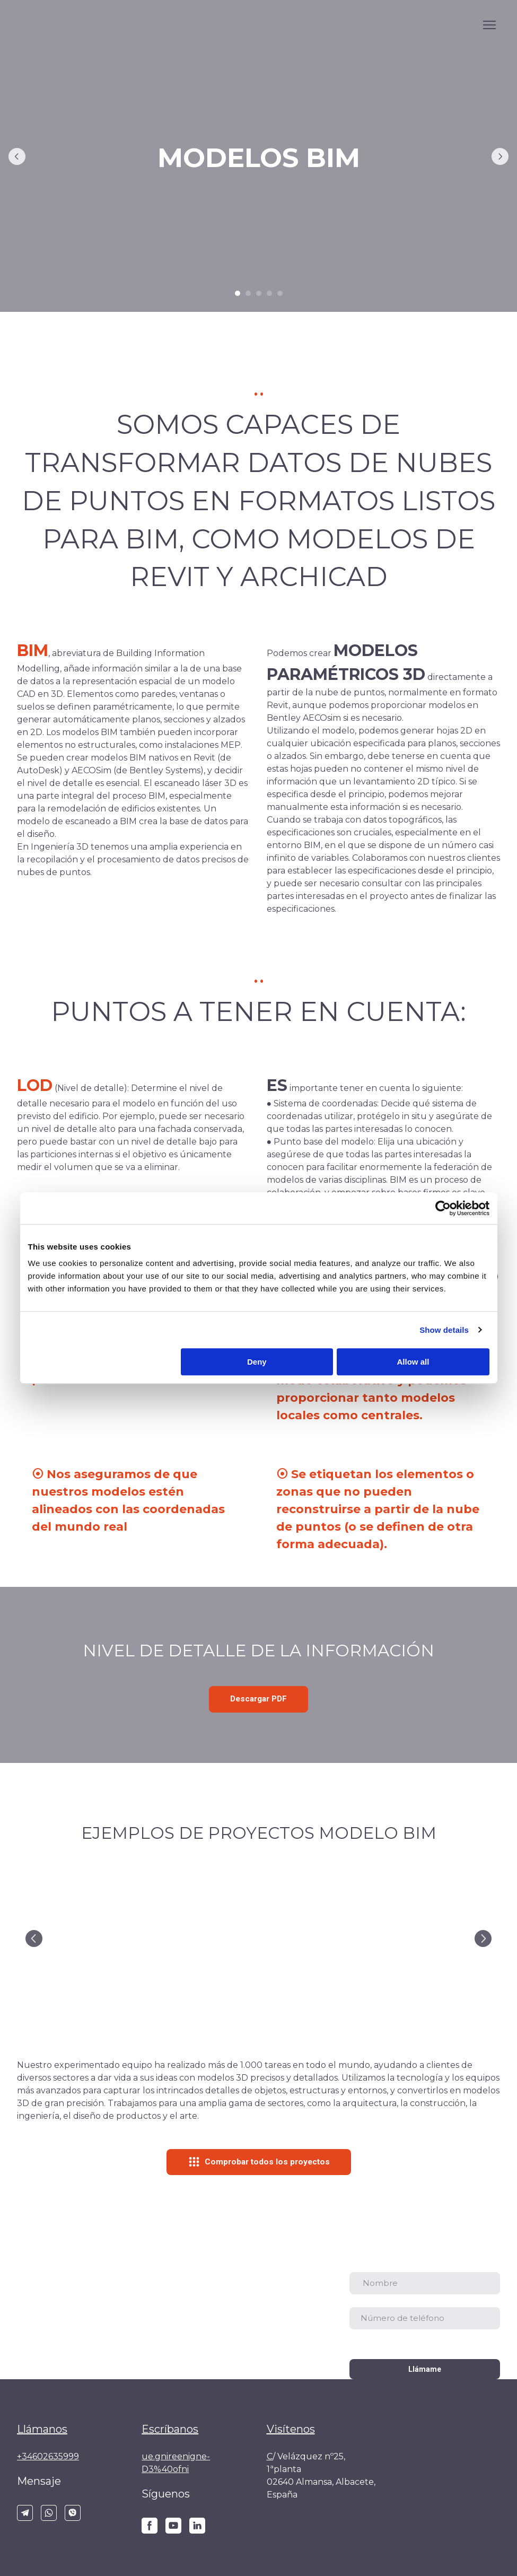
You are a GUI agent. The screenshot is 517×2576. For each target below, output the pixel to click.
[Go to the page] (60, 25)
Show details (444, 1329)
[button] (258, 1699)
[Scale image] (95, 1938)
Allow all (413, 1361)
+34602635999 (48, 2456)
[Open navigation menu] (489, 25)
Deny (257, 1361)
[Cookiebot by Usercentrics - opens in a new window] (443, 1208)
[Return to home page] (445, 2454)
